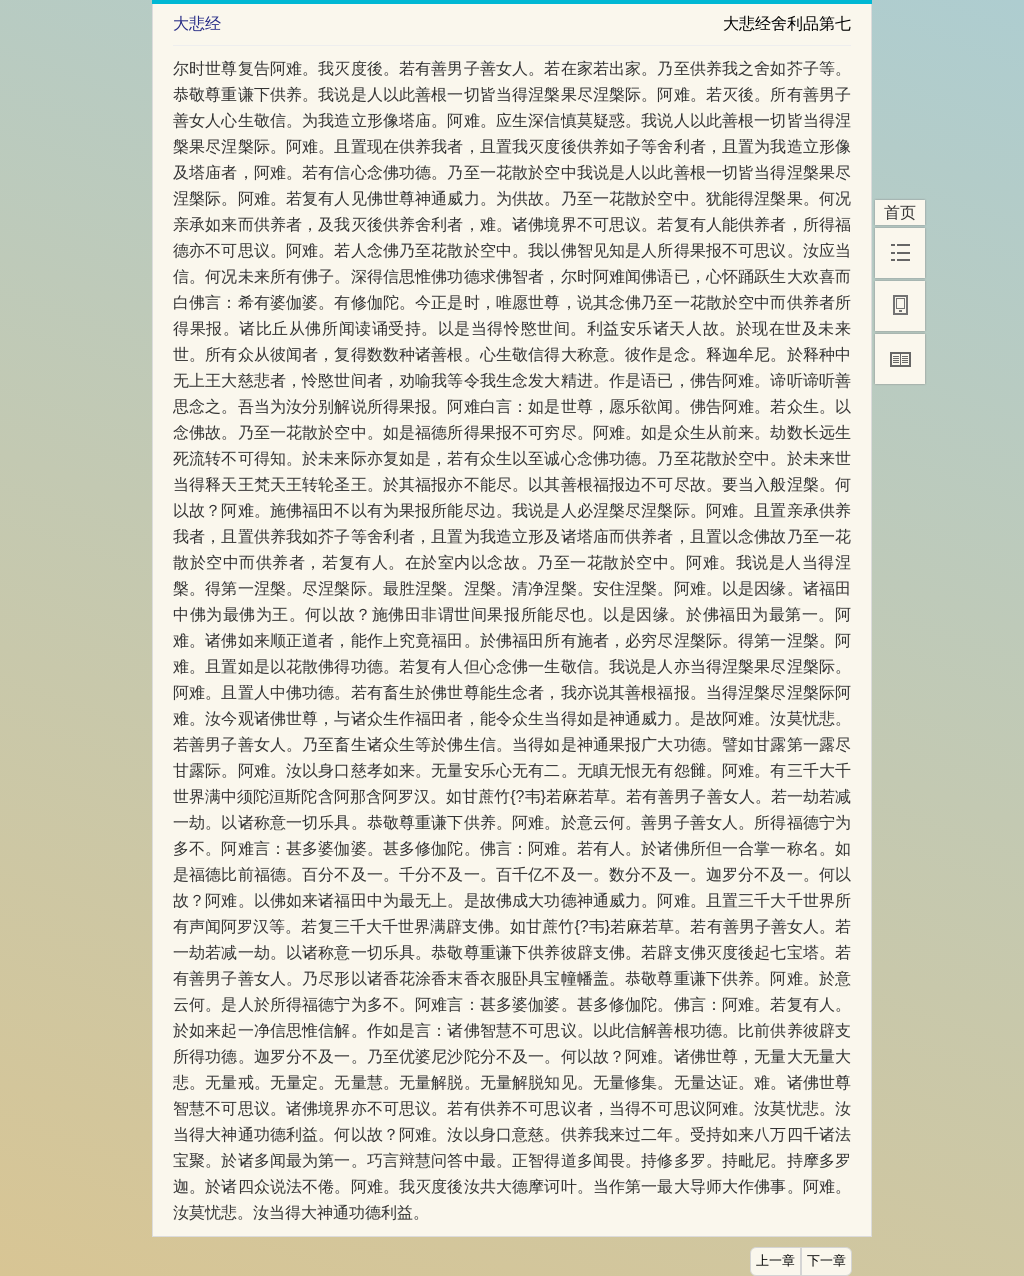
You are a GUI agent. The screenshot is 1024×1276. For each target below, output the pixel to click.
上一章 (775, 1261)
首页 (900, 212)
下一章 (826, 1261)
